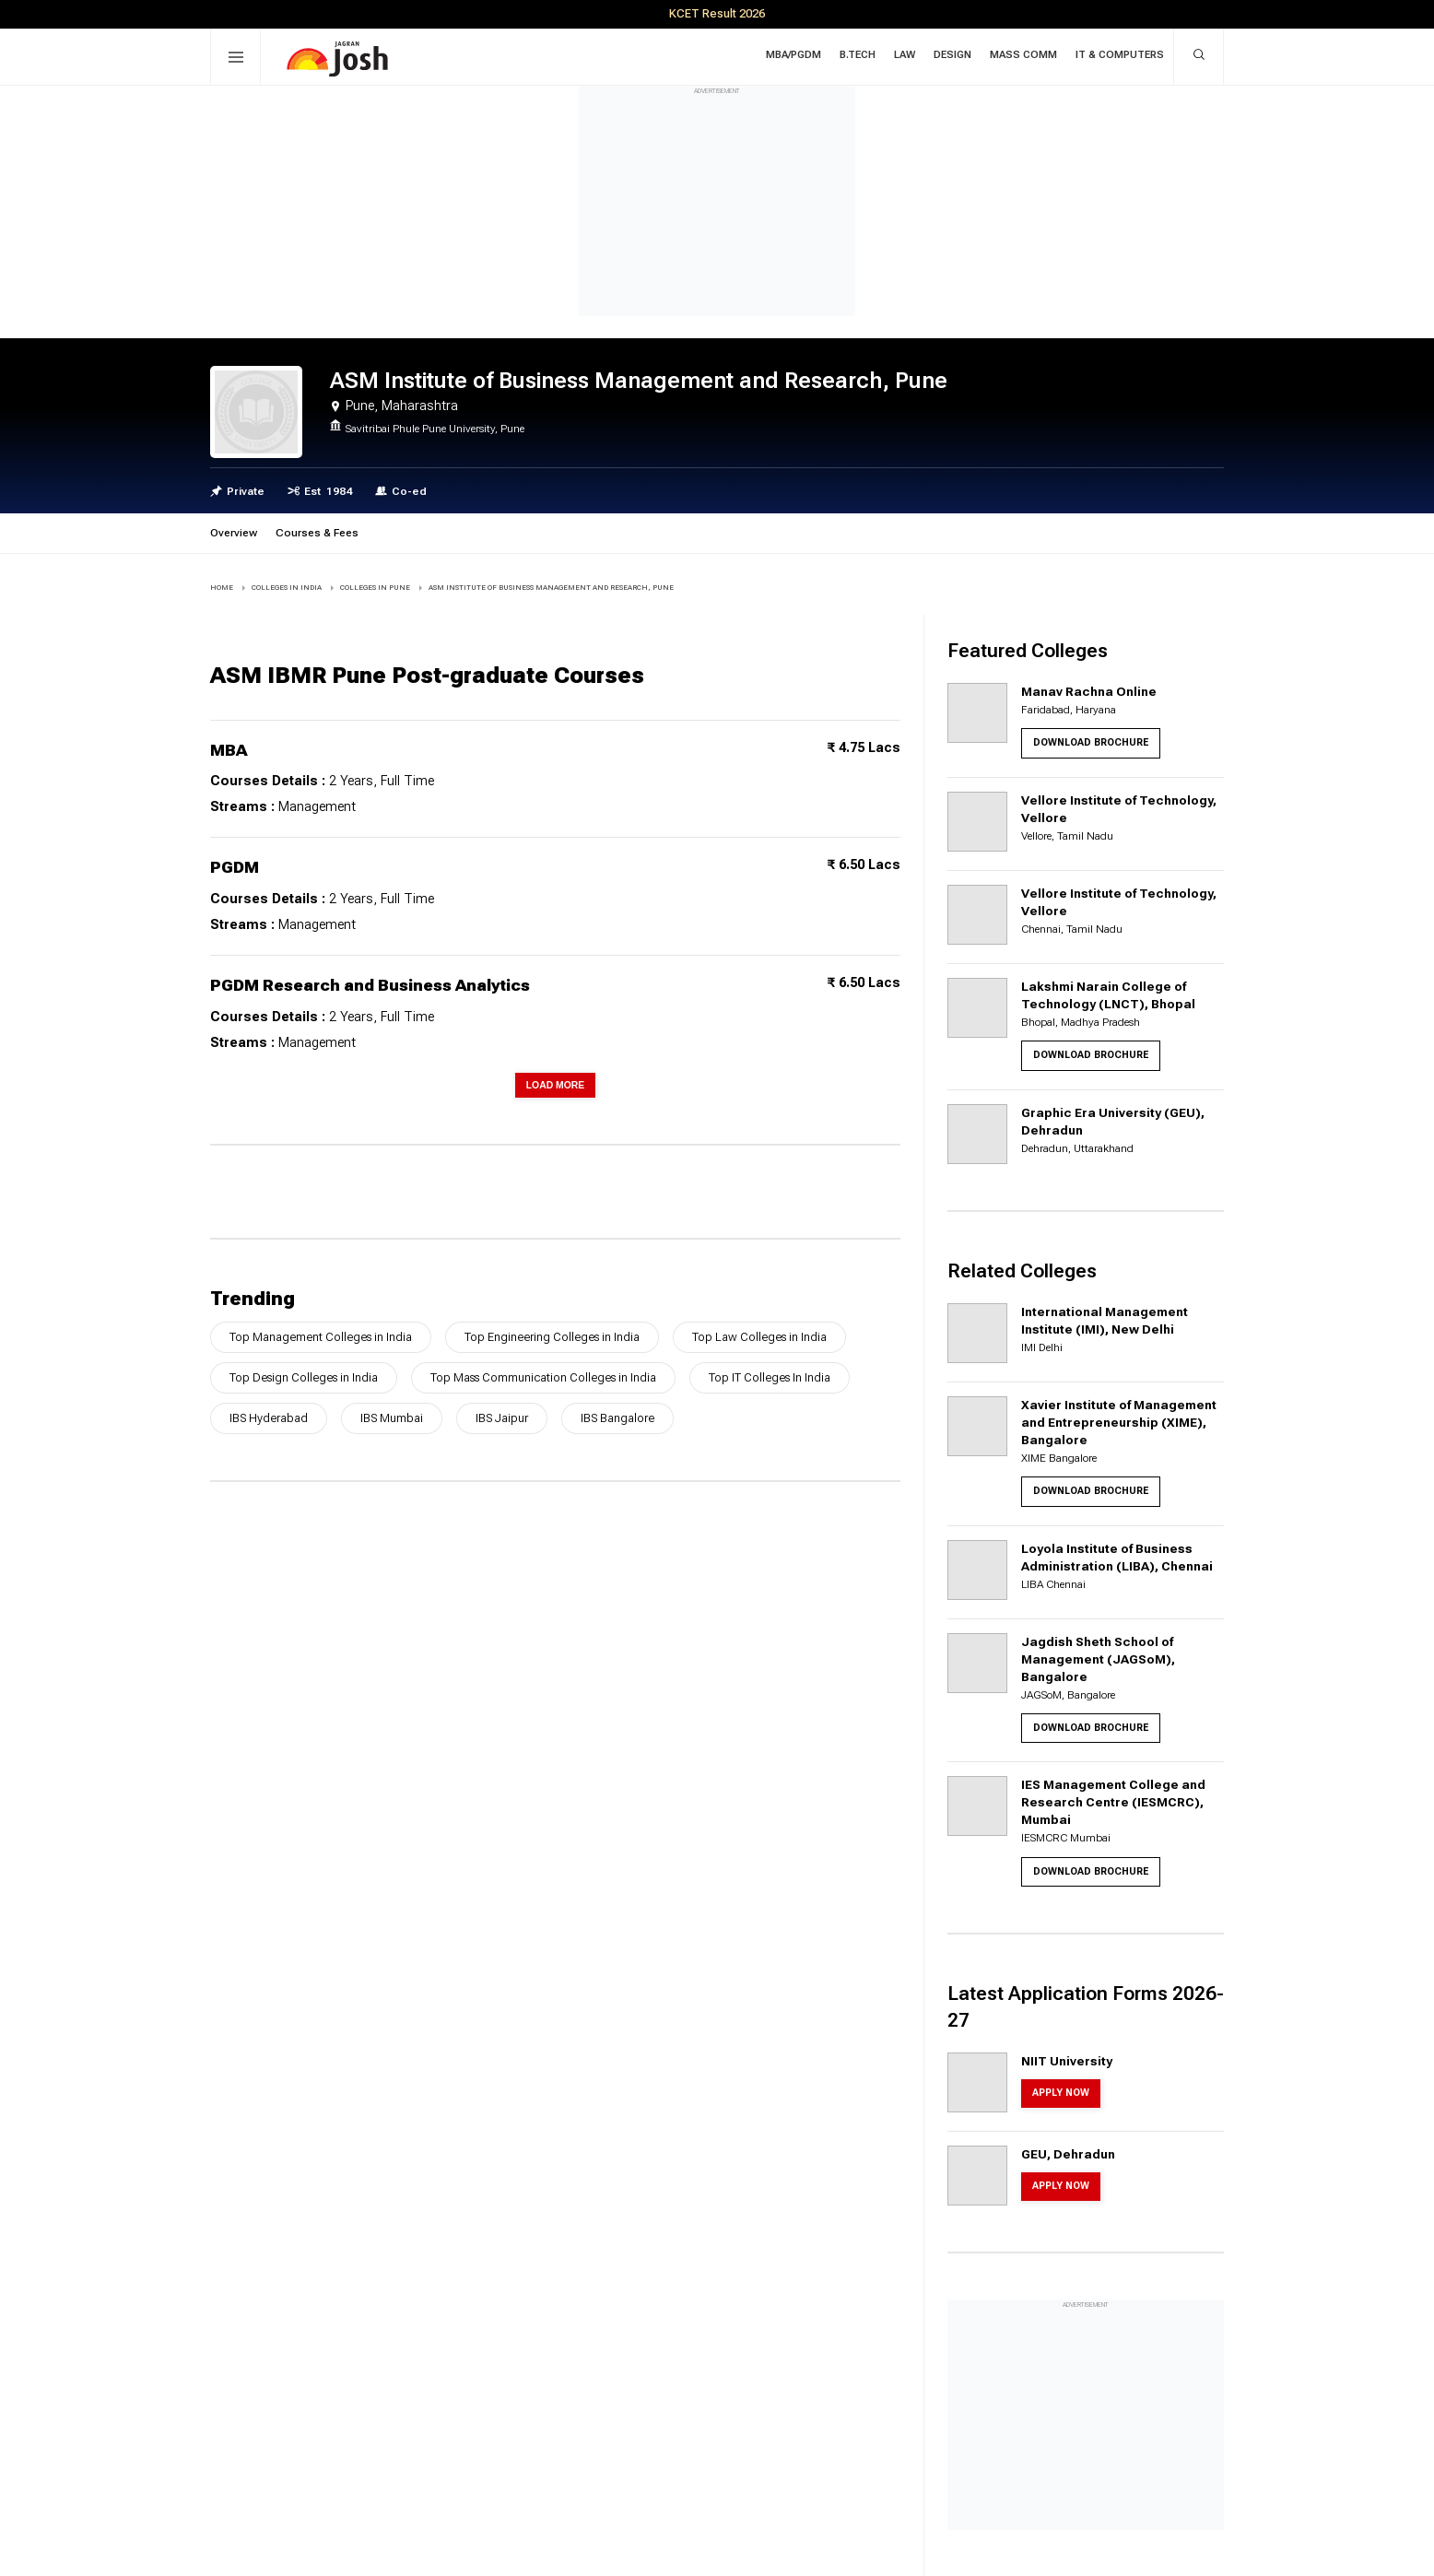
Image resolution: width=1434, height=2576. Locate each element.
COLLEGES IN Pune (375, 587)
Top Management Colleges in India (320, 1337)
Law (904, 55)
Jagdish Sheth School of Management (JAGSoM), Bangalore (1098, 1659)
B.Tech (858, 55)
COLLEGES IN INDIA (287, 587)
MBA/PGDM (793, 55)
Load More (555, 1085)
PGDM (234, 867)
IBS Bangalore (617, 1418)
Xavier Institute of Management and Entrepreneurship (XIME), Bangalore (1119, 1422)
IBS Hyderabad (268, 1418)
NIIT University (1066, 2060)
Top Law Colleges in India (759, 1337)
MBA (228, 750)
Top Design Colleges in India (303, 1377)
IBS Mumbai (391, 1418)
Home (221, 587)
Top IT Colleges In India (769, 1377)
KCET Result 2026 (717, 13)
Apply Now (1060, 2093)
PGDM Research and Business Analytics (370, 985)
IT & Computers (1120, 55)
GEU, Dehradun (1068, 2154)
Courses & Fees (317, 532)
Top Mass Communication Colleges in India (543, 1377)
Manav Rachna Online (1089, 691)
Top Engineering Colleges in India (552, 1337)
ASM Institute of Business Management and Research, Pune (551, 587)
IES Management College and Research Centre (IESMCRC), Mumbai (1113, 1802)
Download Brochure (1090, 742)
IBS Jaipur (502, 1418)
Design (952, 55)
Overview (233, 532)
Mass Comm (1023, 55)
